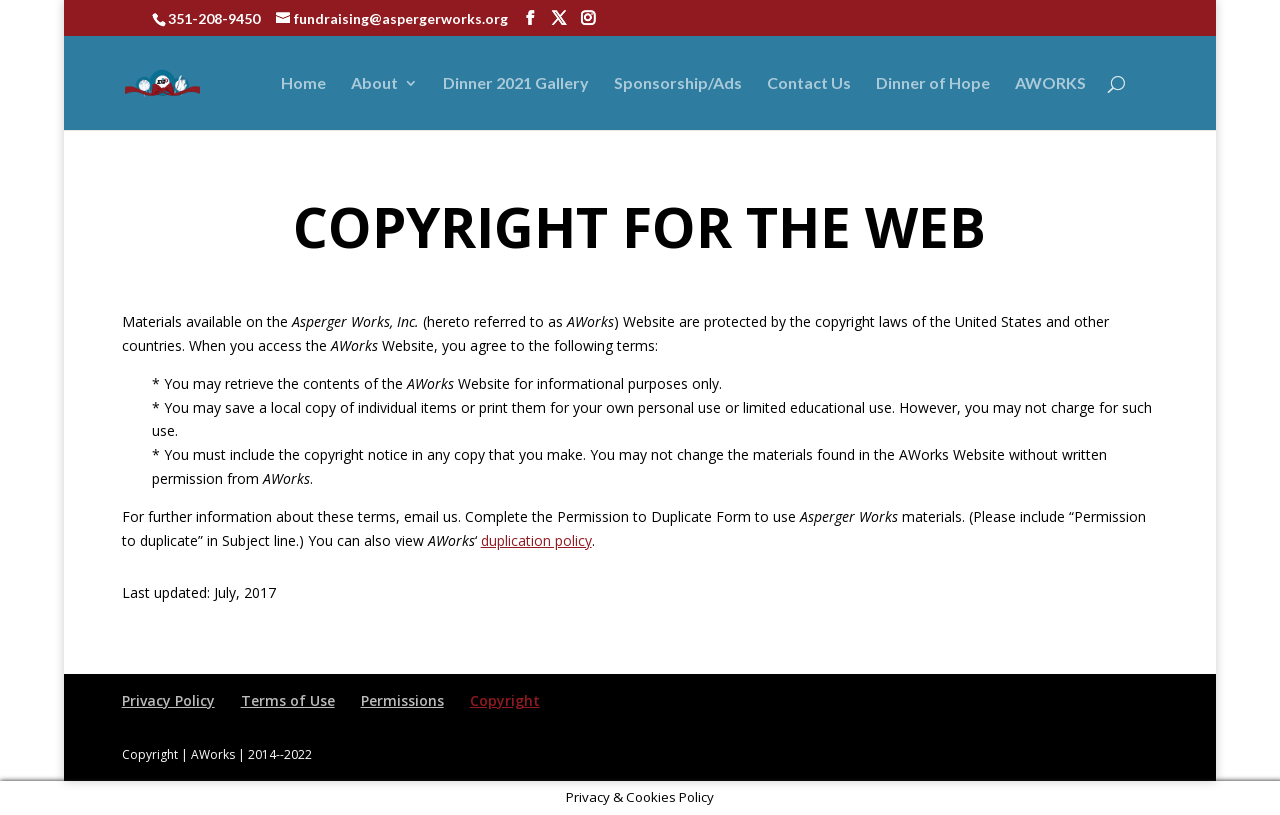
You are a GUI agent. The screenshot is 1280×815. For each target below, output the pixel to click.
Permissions (402, 700)
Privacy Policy (168, 700)
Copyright (505, 700)
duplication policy (536, 540)
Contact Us (809, 84)
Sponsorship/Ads (678, 84)
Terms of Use (288, 700)
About (374, 84)
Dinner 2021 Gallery (516, 84)
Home (303, 84)
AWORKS (1050, 84)
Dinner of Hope (933, 84)
